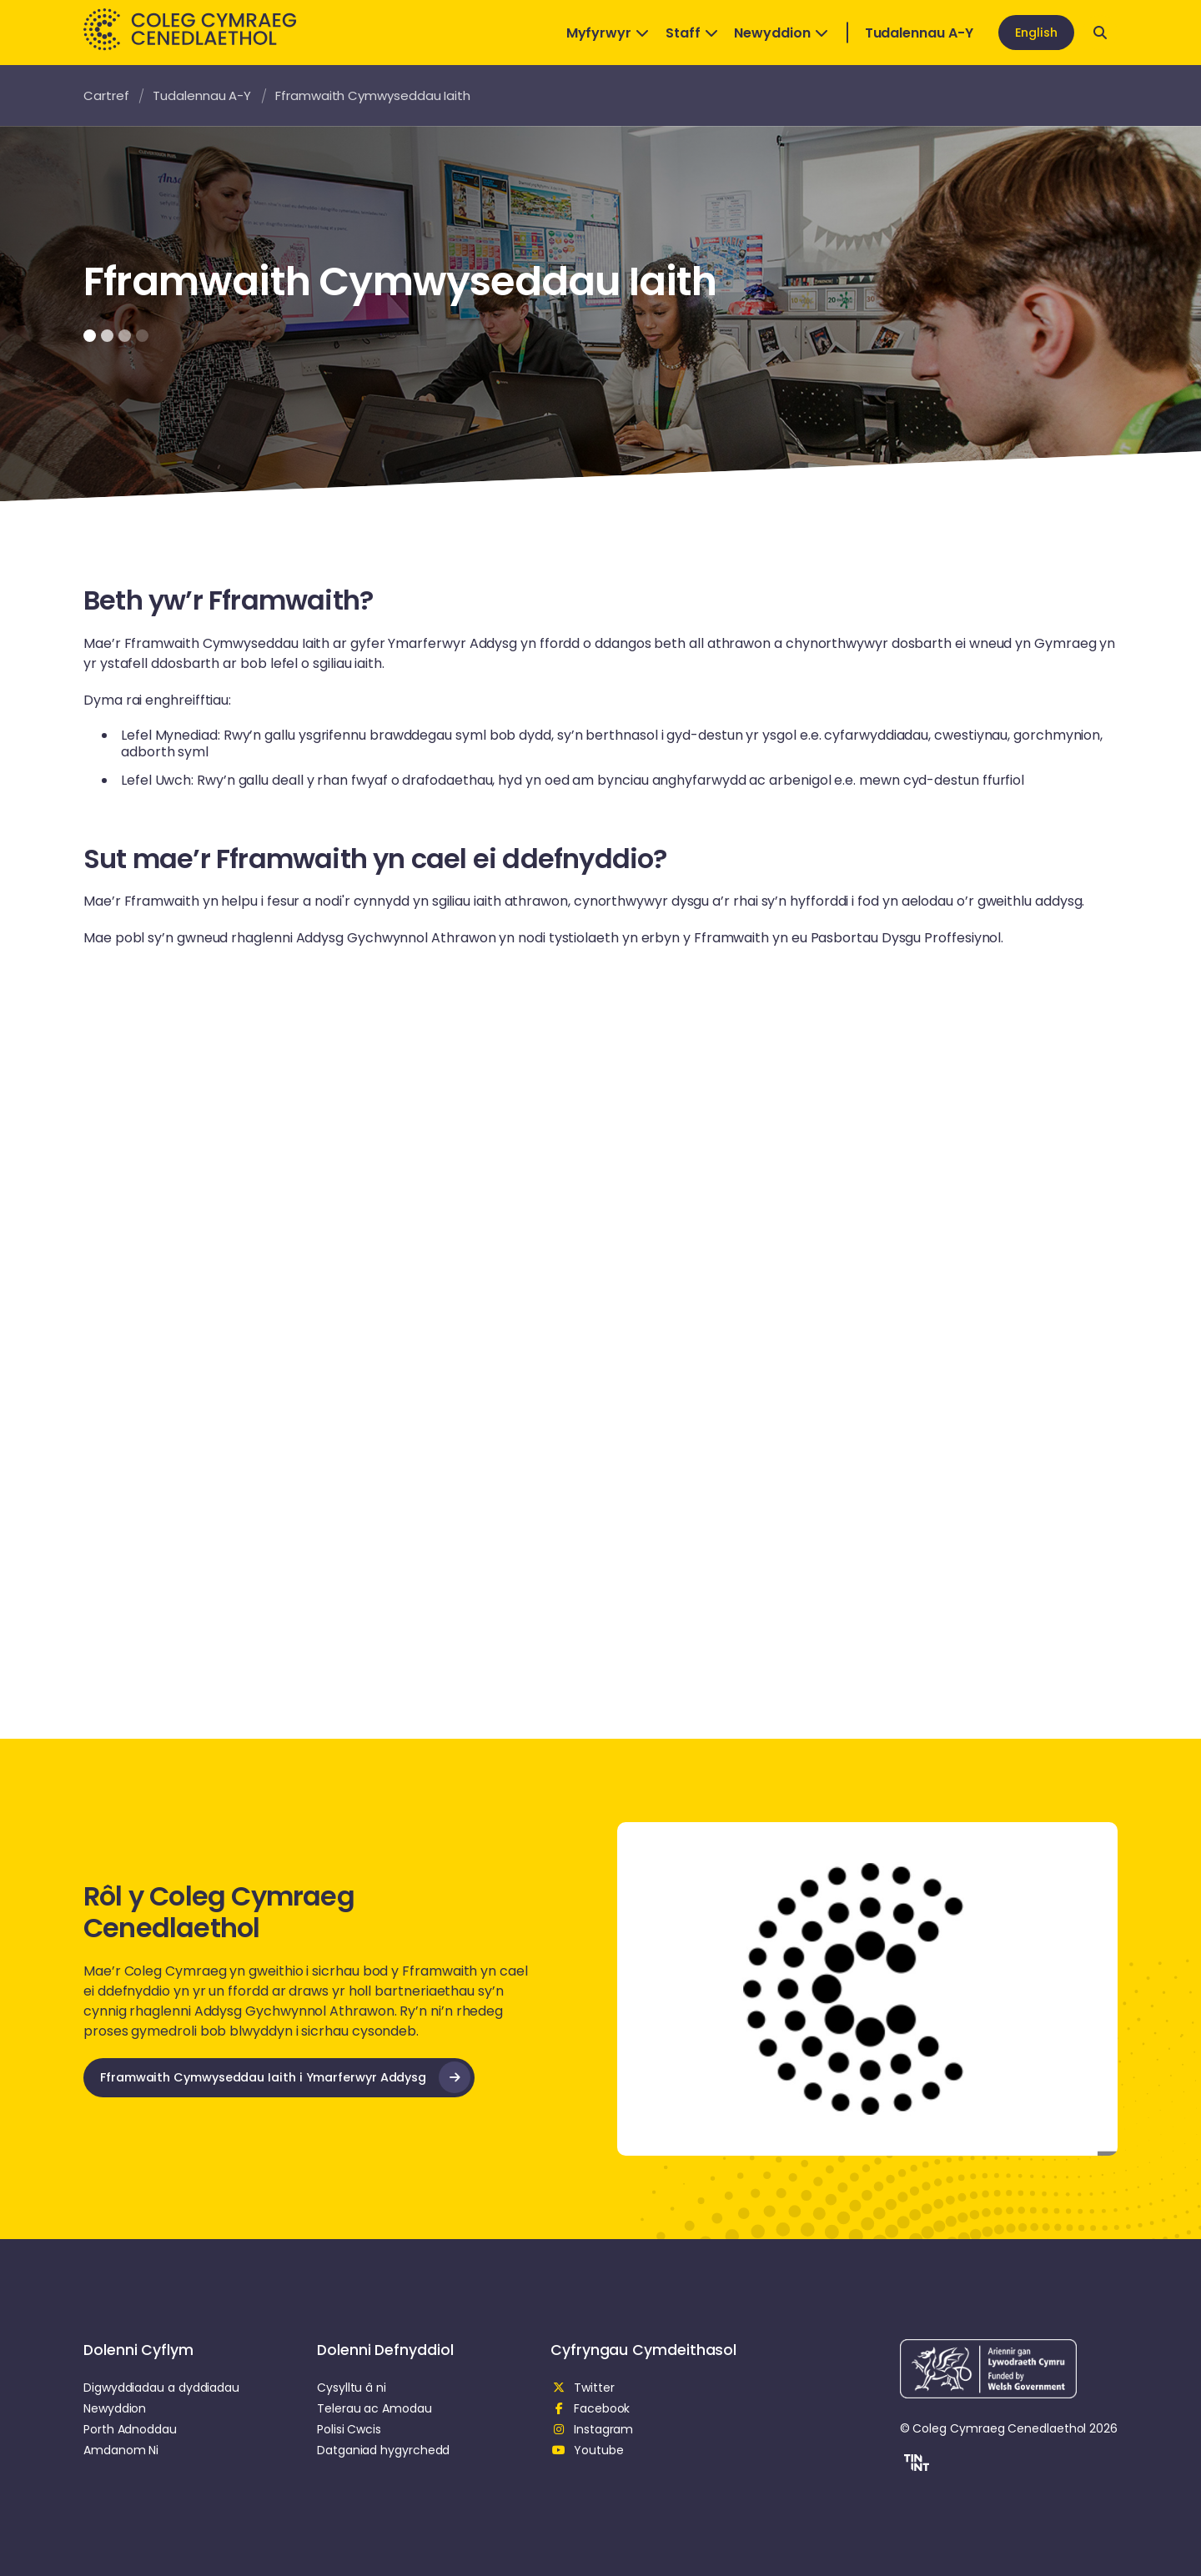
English (1036, 32)
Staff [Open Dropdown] (692, 33)
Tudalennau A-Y (919, 33)
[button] (914, 2465)
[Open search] (1100, 32)
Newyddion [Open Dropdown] (780, 33)
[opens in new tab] (279, 2077)
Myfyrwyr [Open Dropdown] (607, 33)
